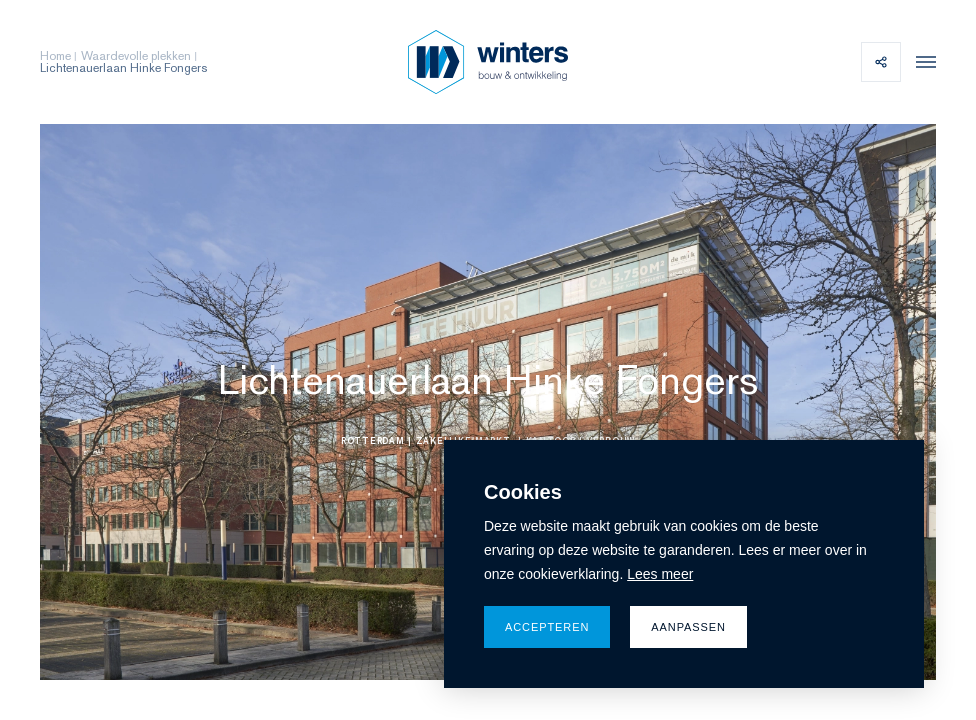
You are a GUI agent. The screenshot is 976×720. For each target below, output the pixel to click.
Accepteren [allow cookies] (547, 627)
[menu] (921, 62)
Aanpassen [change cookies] (688, 627)
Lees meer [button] (660, 574)
